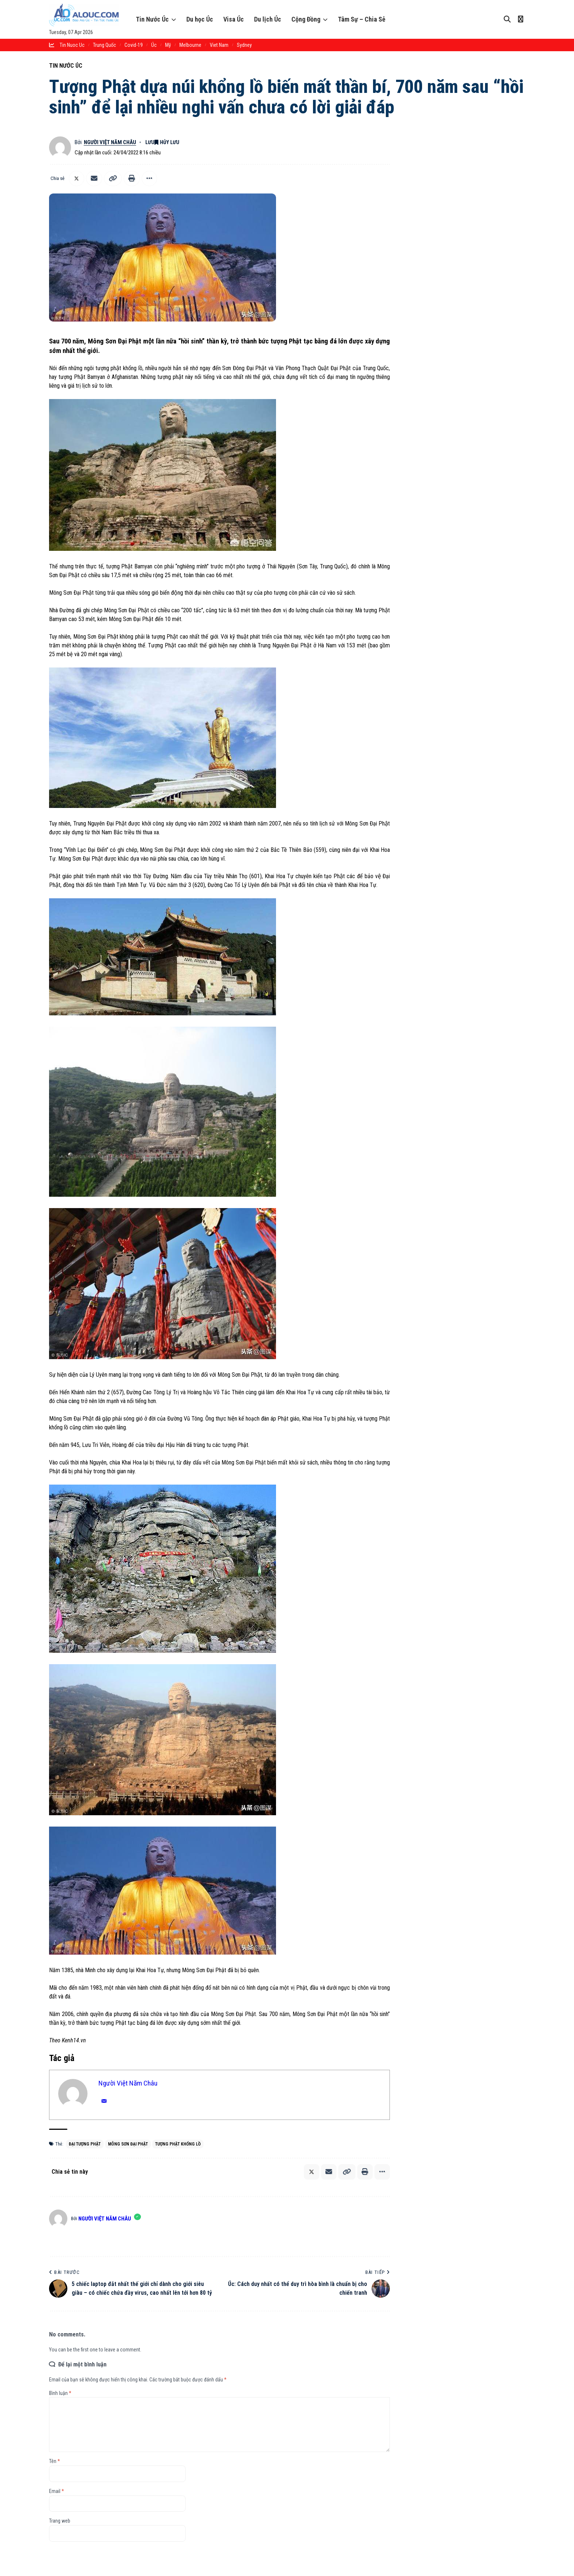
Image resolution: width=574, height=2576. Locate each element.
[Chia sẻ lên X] (76, 178)
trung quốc (104, 45)
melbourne (190, 45)
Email (56, 2491)
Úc (154, 45)
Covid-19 (133, 45)
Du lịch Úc (267, 19)
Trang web (59, 2521)
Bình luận (60, 2393)
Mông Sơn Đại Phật (128, 2144)
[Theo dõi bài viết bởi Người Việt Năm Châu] (60, 147)
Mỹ (168, 45)
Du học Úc (199, 19)
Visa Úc (233, 19)
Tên (54, 2461)
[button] (113, 178)
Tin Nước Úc (152, 19)
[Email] (94, 178)
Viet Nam (219, 45)
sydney (244, 45)
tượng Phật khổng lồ (178, 2144)
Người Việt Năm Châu (110, 142)
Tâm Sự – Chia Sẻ (361, 19)
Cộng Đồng (305, 19)
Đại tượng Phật (85, 2144)
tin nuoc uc (72, 45)
